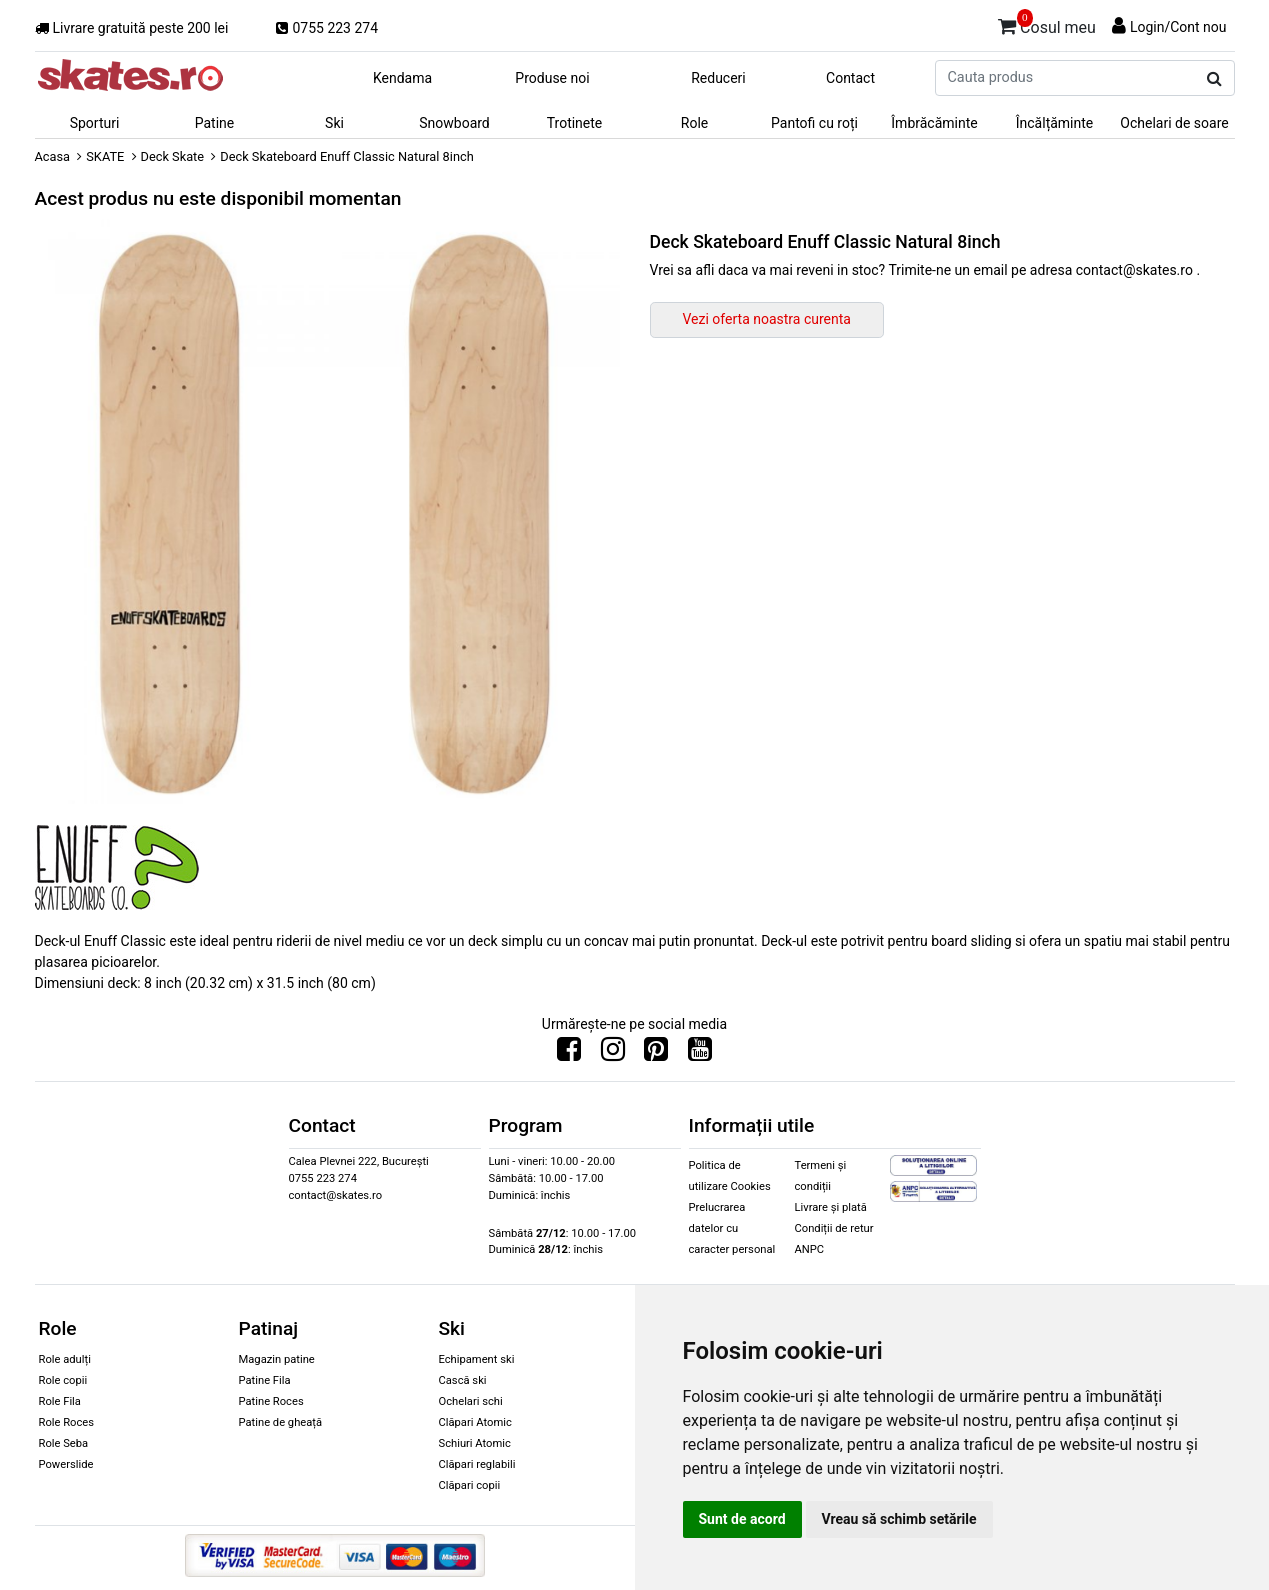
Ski (334, 123)
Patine (215, 123)
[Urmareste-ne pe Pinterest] (656, 1054)
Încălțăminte (1055, 123)
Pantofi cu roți (814, 123)
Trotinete (575, 123)
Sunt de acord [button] (742, 1519)
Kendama (402, 78)
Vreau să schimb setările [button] (899, 1519)
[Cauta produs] (1214, 79)
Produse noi (552, 78)
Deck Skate (173, 156)
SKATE (105, 156)
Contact (850, 78)
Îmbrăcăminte (934, 123)
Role (694, 123)
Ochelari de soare (1174, 123)
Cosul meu (1047, 24)
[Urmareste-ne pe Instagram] (613, 1054)
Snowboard (454, 123)
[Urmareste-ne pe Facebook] (569, 1054)
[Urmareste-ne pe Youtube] (700, 1054)
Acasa (53, 156)
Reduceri (718, 78)
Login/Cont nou (1178, 27)
